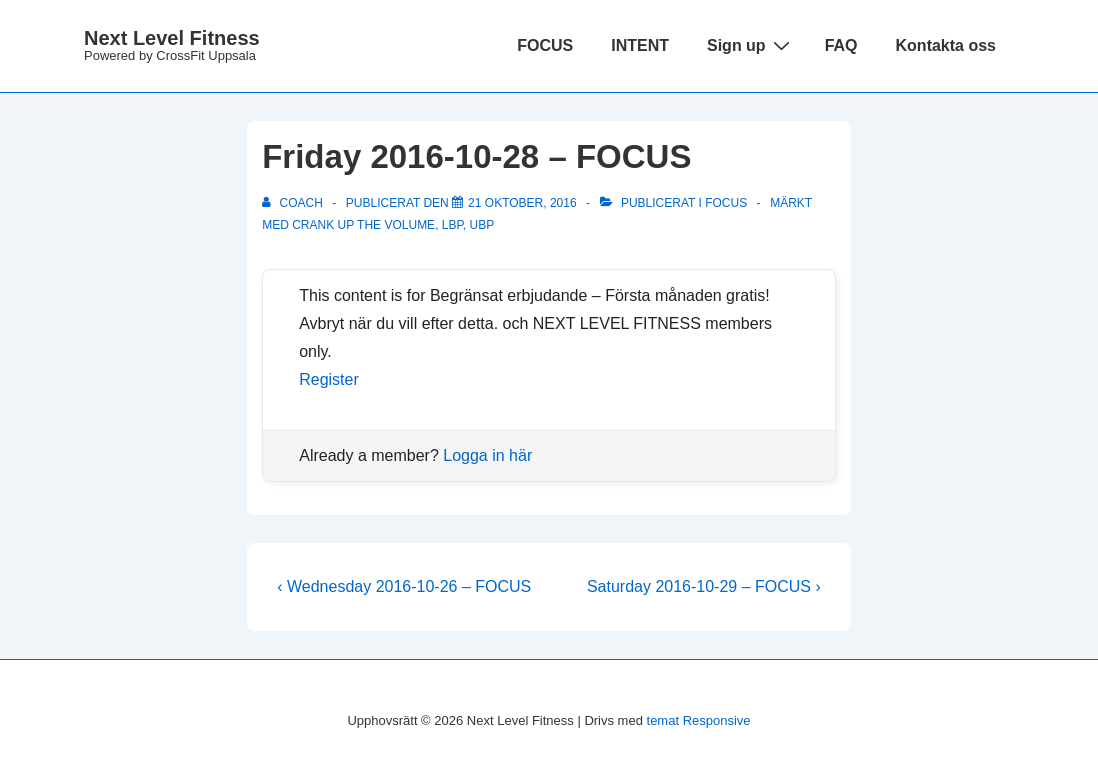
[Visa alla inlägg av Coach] (294, 203)
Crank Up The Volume (363, 225)
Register (329, 379)
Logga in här (487, 455)
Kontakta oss (946, 45)
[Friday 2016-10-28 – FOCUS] (522, 203)
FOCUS (545, 45)
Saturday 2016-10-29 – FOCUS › (704, 586)
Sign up (751, 45)
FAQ (841, 45)
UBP (482, 225)
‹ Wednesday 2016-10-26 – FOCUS (404, 586)
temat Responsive (699, 720)
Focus (726, 203)
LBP (452, 225)
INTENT (640, 45)
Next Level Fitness (172, 38)
